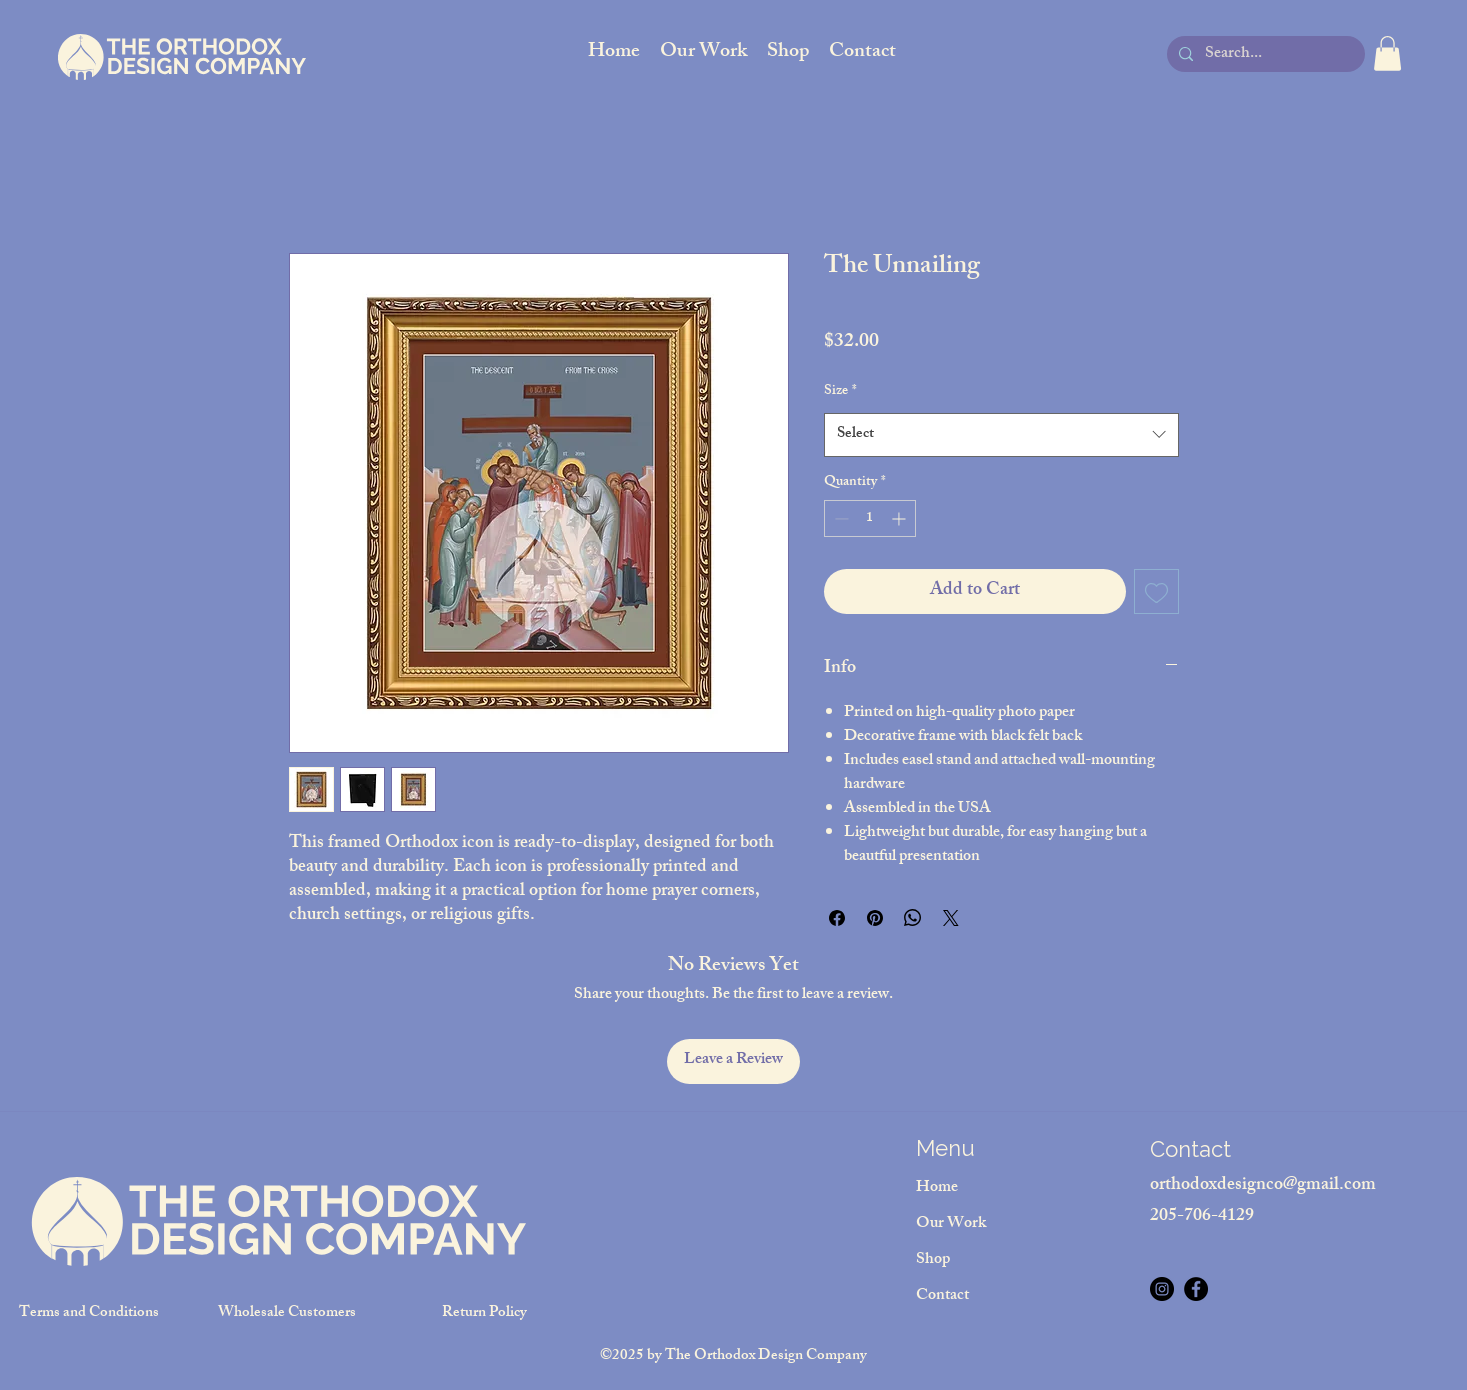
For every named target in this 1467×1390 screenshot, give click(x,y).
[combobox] (1001, 435)
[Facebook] (1196, 1289)
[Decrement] (839, 518)
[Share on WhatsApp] (913, 918)
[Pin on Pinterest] (875, 918)
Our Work (951, 1224)
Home (937, 1188)
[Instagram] (1162, 1289)
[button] (1387, 53)
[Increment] (900, 518)
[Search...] (1264, 55)
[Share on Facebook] (837, 918)
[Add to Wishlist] (1156, 591)
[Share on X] (951, 918)
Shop (933, 1260)
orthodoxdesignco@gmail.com (1263, 1186)
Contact (942, 1296)
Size (840, 392)
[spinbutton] (870, 518)
